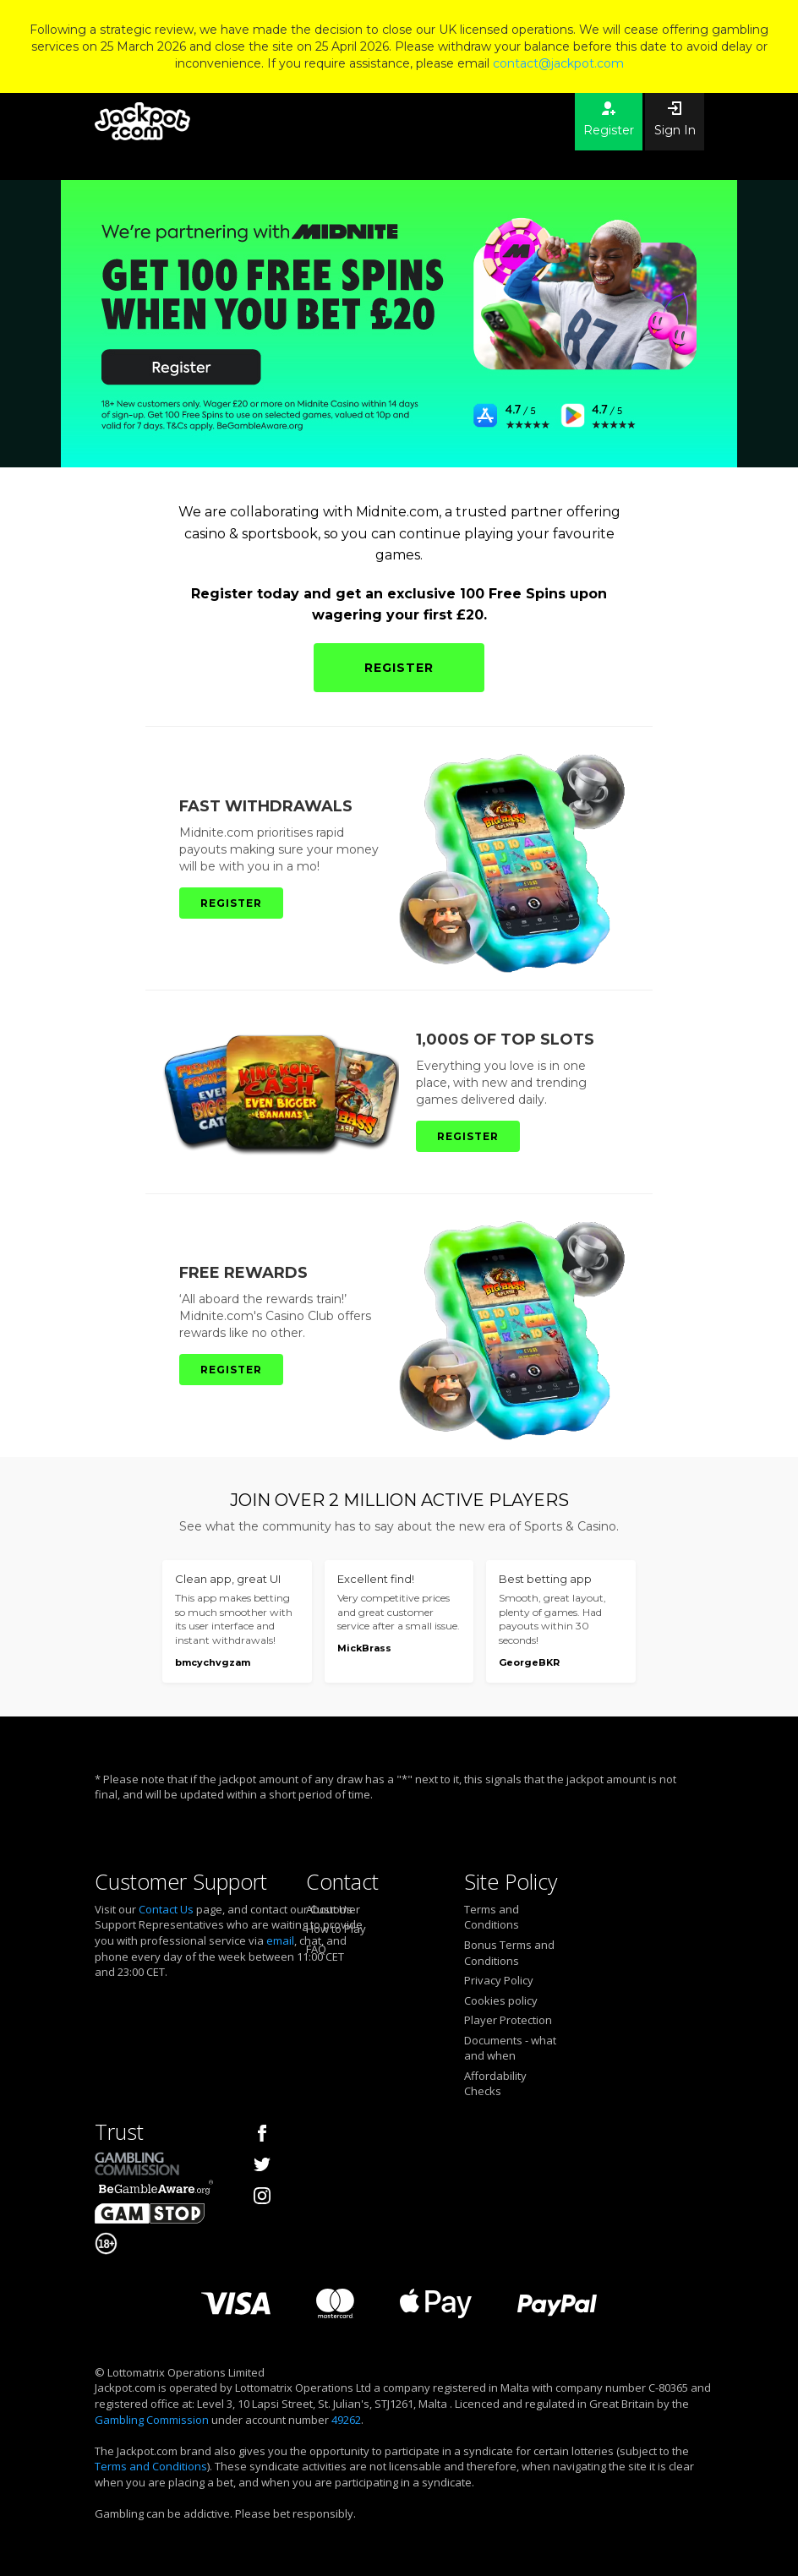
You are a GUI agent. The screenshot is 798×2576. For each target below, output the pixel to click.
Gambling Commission (152, 2419)
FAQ (316, 1949)
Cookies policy (501, 2000)
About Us (329, 1909)
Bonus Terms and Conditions (509, 1952)
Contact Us (166, 1909)
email (280, 1940)
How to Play (336, 1928)
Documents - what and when (510, 2048)
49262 (346, 2419)
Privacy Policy (498, 1980)
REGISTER (399, 667)
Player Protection (508, 2020)
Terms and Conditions (491, 1917)
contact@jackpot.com (558, 63)
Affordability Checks (495, 2083)
